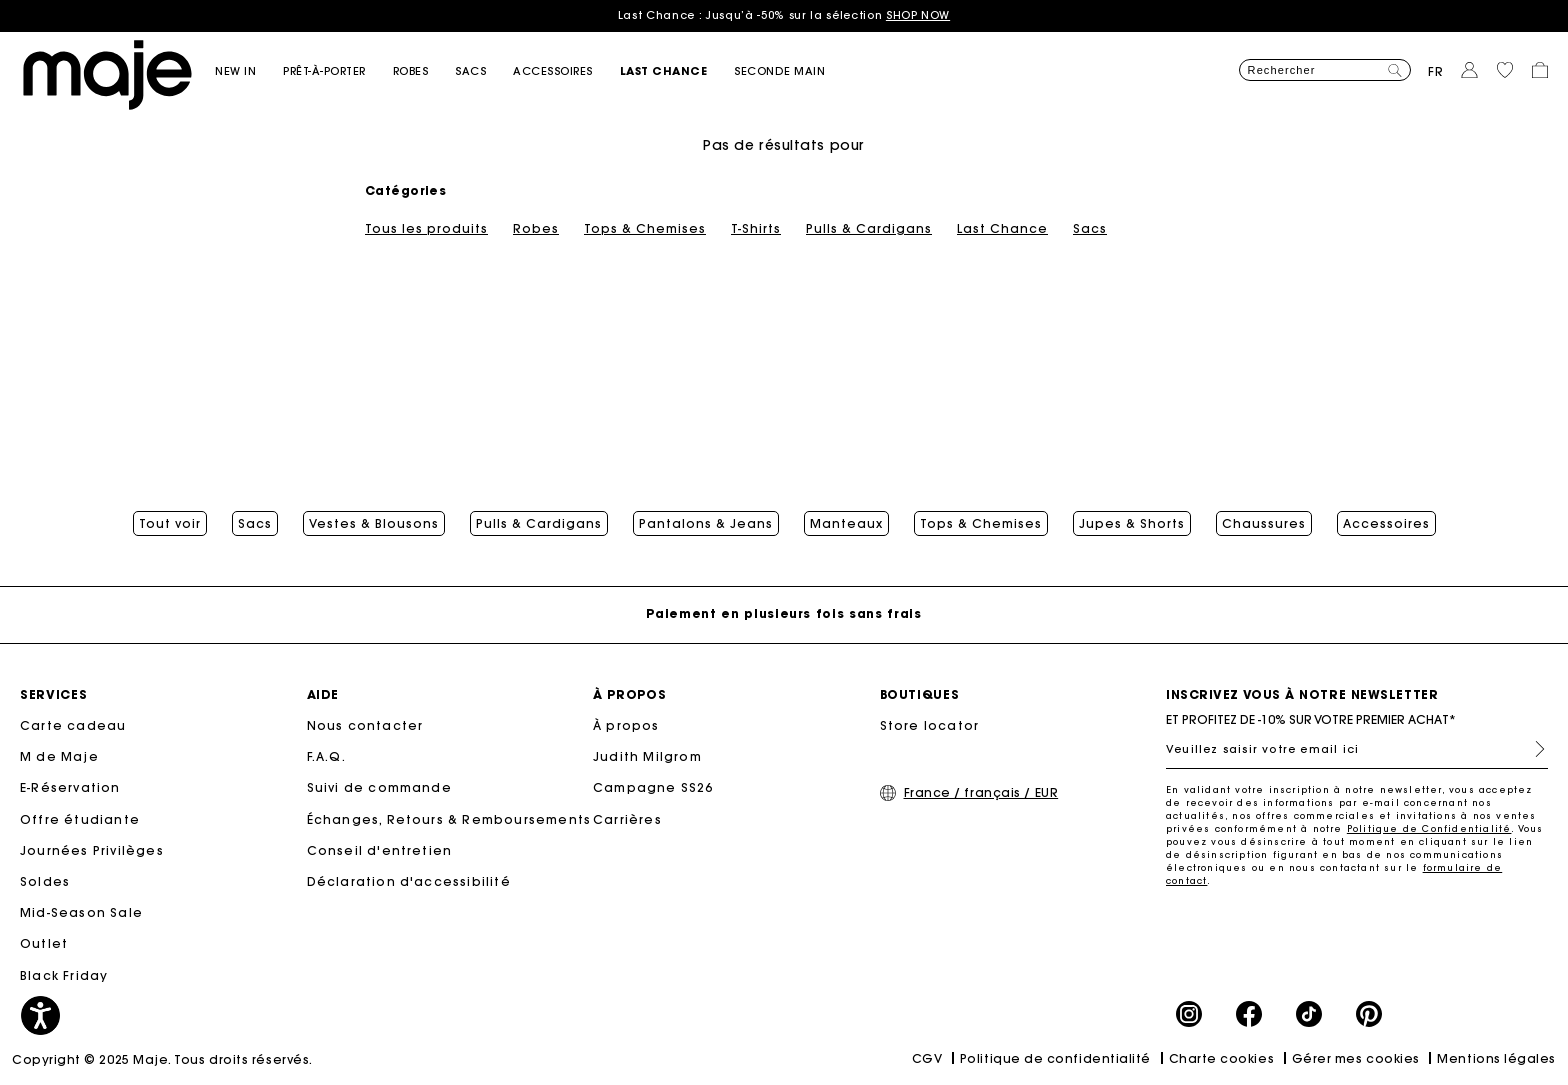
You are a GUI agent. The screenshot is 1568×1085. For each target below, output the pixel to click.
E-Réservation (70, 787)
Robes (536, 229)
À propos (626, 725)
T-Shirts (756, 229)
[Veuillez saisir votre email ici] (1357, 749)
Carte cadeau (73, 725)
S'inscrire (1532, 749)
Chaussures (1264, 524)
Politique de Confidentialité (1429, 828)
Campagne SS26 (653, 787)
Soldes (45, 881)
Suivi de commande (379, 787)
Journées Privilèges (92, 850)
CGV (927, 1058)
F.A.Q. (326, 756)
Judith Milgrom (647, 756)
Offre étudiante (80, 819)
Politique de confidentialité (1055, 1058)
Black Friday (64, 975)
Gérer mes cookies (1356, 1058)
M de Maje (59, 756)
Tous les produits (426, 229)
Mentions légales (1496, 1058)
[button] (249, 71)
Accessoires (1386, 524)
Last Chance (1002, 229)
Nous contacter (365, 725)
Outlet (44, 943)
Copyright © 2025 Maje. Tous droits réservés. (162, 1059)
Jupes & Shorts (1132, 524)
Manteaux (846, 524)
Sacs (1090, 229)
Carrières (627, 819)
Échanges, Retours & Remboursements (449, 819)
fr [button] (1436, 71)
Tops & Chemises (645, 229)
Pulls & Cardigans (869, 229)
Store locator (930, 725)
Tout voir (170, 524)
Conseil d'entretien (380, 850)
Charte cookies (1222, 1058)
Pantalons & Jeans (706, 524)
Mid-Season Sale (81, 912)
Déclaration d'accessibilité (409, 881)
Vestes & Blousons (374, 524)
